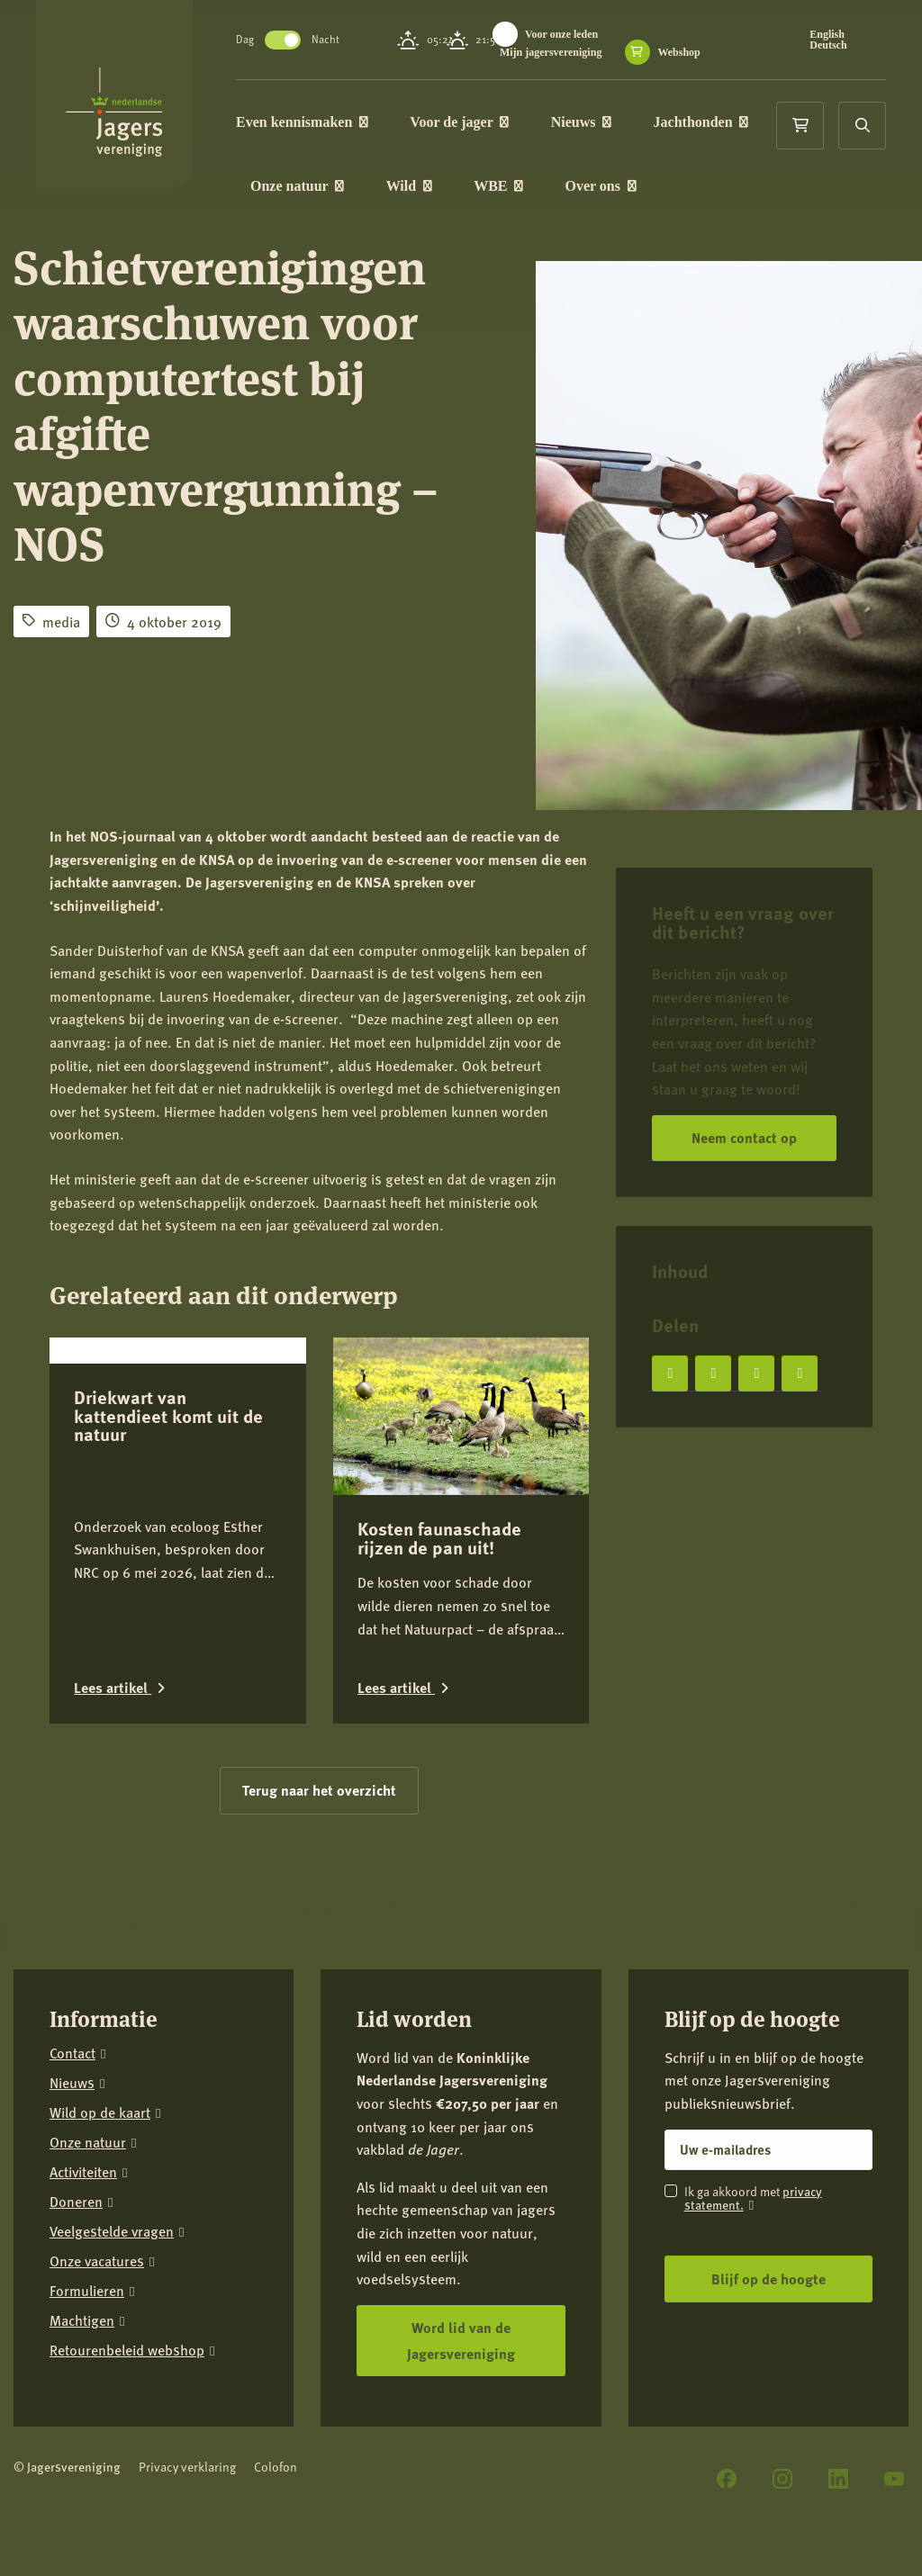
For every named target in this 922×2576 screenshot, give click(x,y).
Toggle (294, 40)
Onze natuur (308, 187)
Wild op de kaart (100, 2113)
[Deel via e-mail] (800, 1374)
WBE (509, 187)
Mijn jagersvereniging (561, 52)
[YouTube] (894, 2478)
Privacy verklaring (187, 2466)
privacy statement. (753, 2197)
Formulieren (87, 2291)
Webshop (689, 52)
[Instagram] (782, 2478)
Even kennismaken (313, 123)
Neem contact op (744, 1137)
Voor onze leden (572, 34)
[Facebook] (726, 2478)
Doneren (76, 2202)
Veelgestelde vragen (112, 2231)
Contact (72, 2053)
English (829, 34)
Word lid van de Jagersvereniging (461, 2340)
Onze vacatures (97, 2261)
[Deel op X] (713, 1374)
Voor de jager (470, 123)
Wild (420, 187)
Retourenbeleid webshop (127, 2350)
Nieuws (592, 123)
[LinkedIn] (838, 2478)
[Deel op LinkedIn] (756, 1374)
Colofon (275, 2466)
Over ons (611, 187)
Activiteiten (83, 2172)
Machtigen (82, 2320)
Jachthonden (712, 123)
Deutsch (830, 45)
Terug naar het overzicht (319, 1789)
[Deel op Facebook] (670, 1374)
